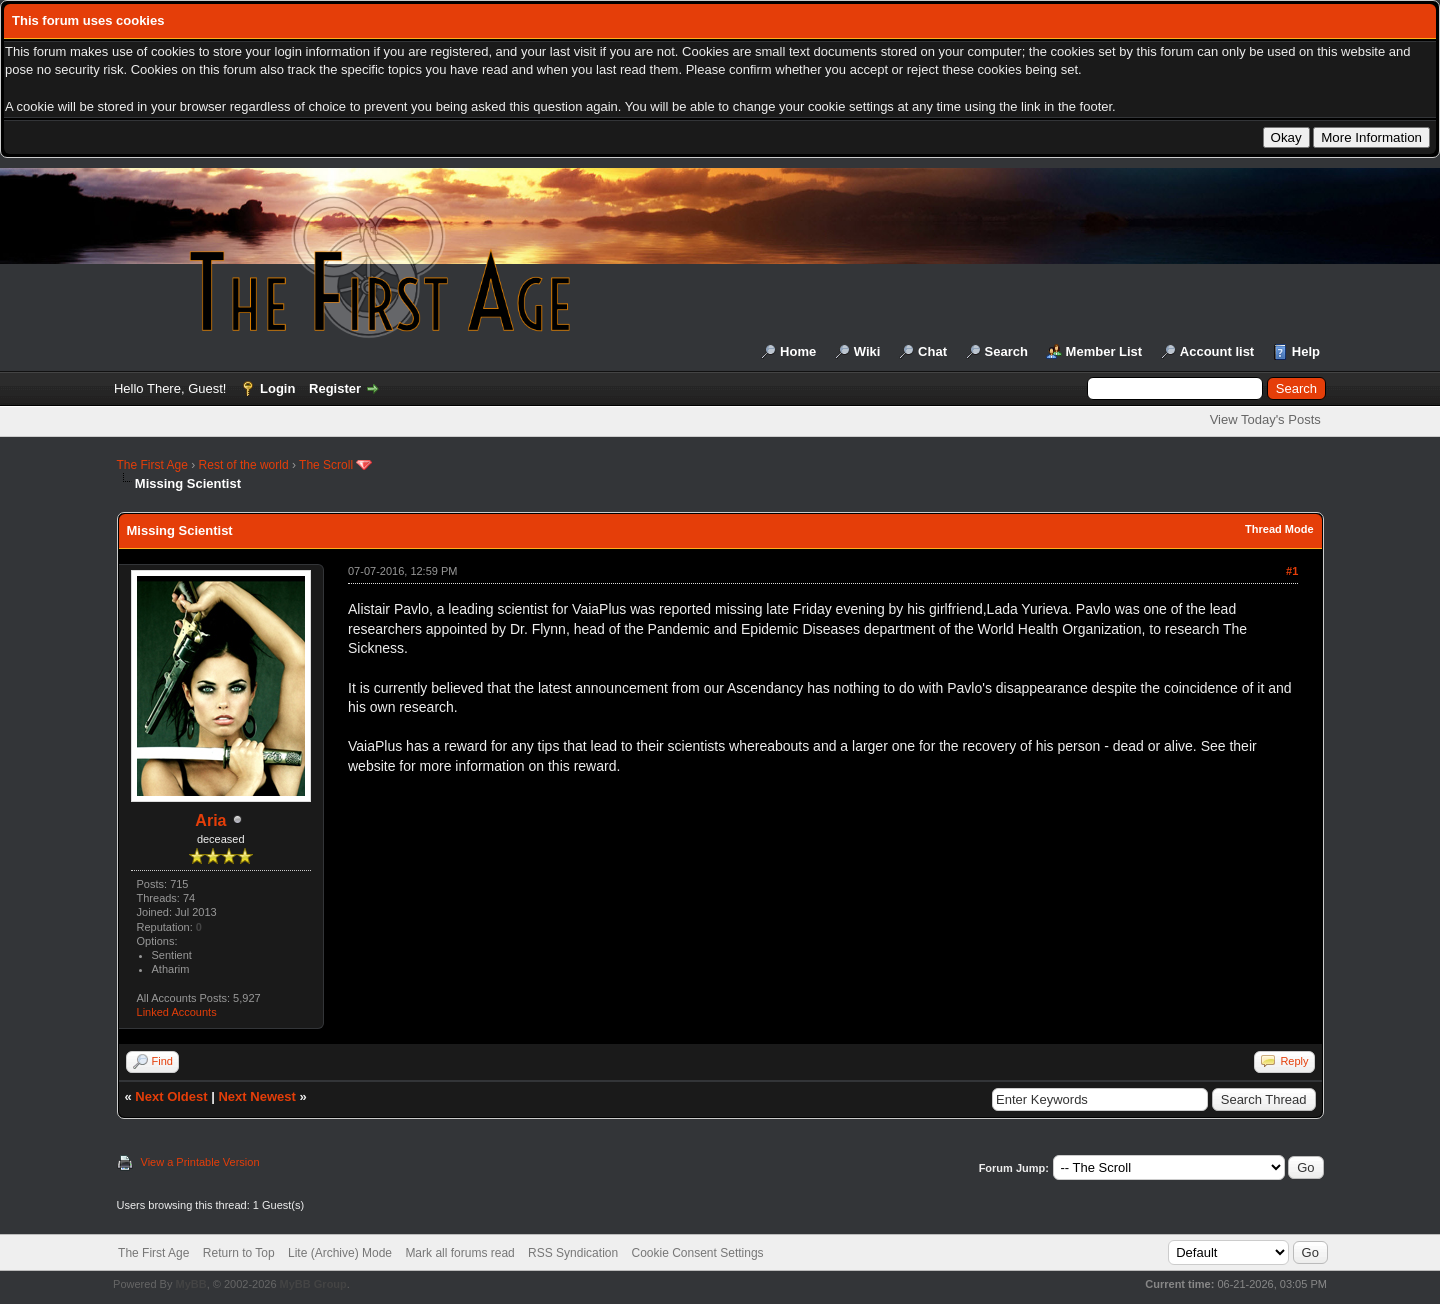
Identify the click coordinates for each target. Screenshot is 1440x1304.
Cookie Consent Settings (697, 1253)
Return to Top (239, 1253)
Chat (932, 351)
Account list (1217, 351)
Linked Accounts (177, 1012)
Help (1306, 351)
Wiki (867, 351)
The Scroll (326, 465)
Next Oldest (171, 1096)
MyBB (190, 1284)
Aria (210, 820)
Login (277, 388)
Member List (1104, 351)
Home (798, 351)
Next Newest (256, 1096)
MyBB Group (313, 1284)
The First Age (152, 465)
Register (335, 388)
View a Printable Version (200, 1162)
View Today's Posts (1265, 419)
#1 (1292, 571)
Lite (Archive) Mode (340, 1253)
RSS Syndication (573, 1253)
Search (1006, 351)
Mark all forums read (459, 1253)
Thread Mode (1279, 529)
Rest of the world (244, 465)
